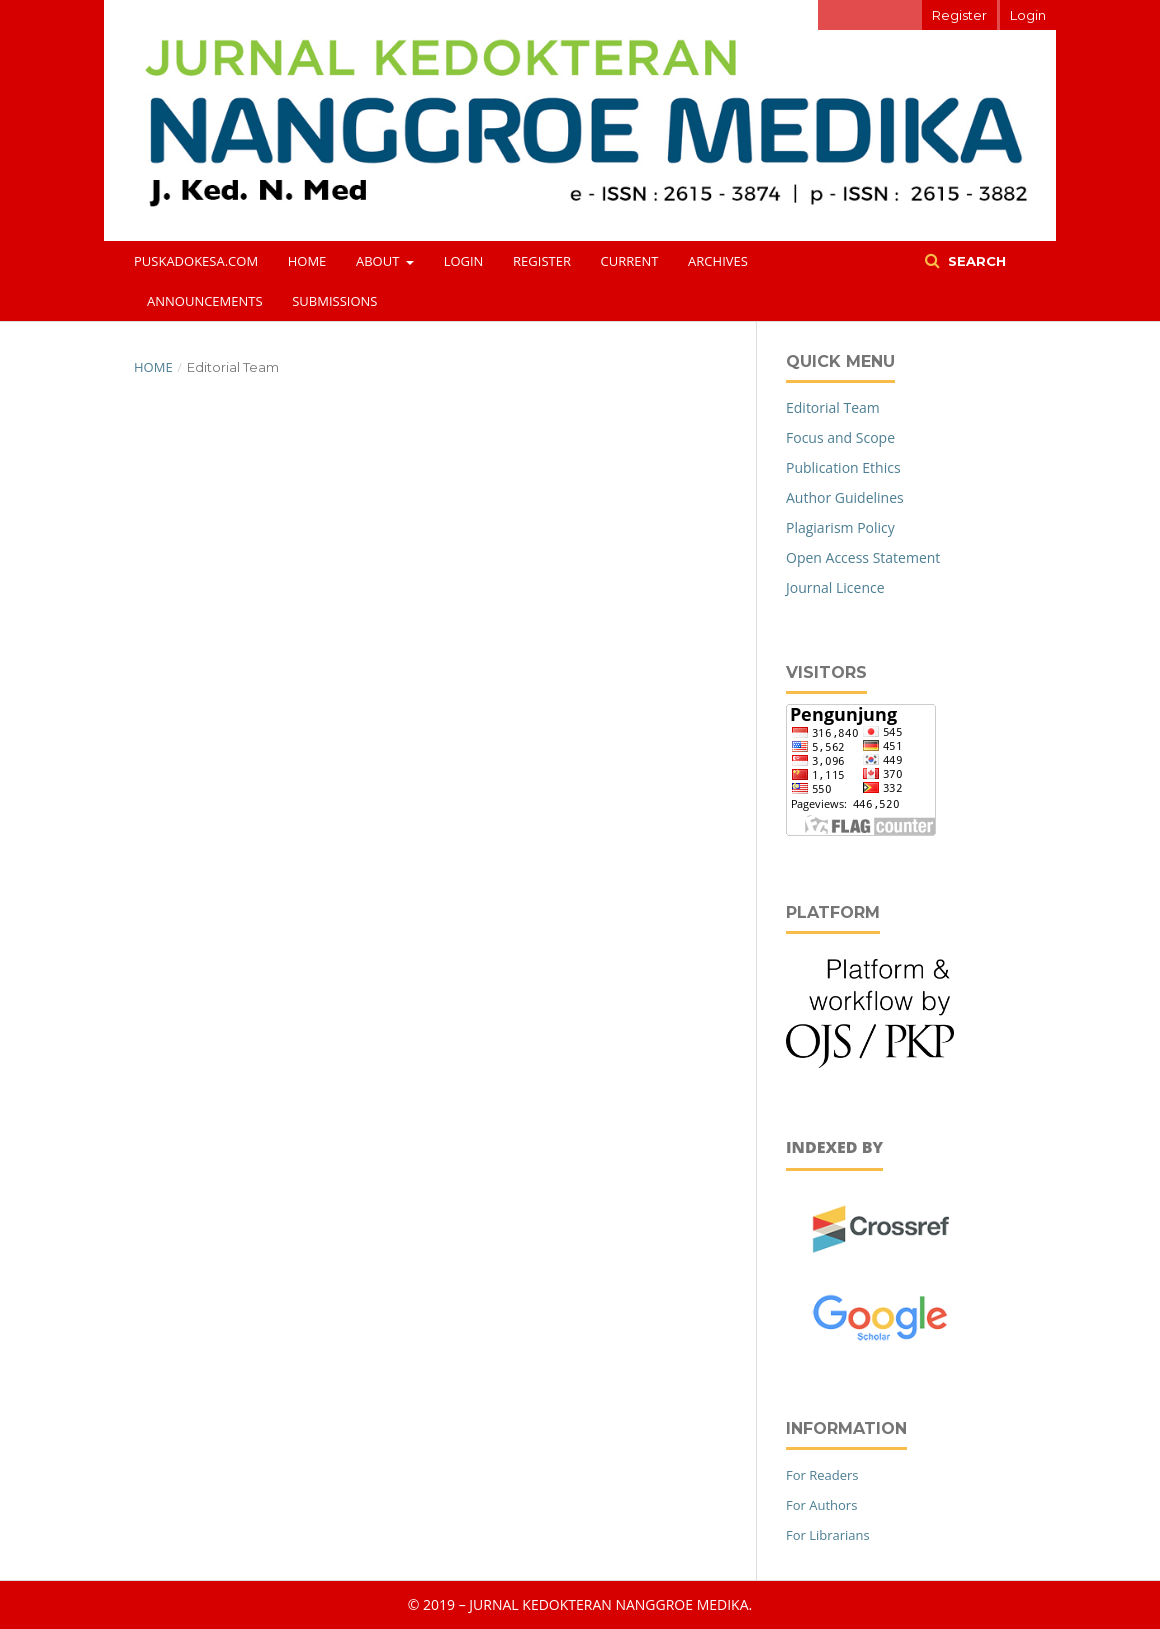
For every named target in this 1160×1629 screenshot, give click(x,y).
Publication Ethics (843, 467)
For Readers (822, 1475)
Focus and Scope (840, 437)
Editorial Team (833, 407)
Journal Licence (835, 587)
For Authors (821, 1505)
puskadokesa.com (196, 261)
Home (307, 261)
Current (630, 261)
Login (464, 261)
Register (542, 261)
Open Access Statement (863, 557)
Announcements (205, 301)
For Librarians (828, 1535)
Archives (718, 261)
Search (975, 261)
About (379, 261)
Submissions (334, 301)
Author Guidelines (845, 497)
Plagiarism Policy (840, 527)
